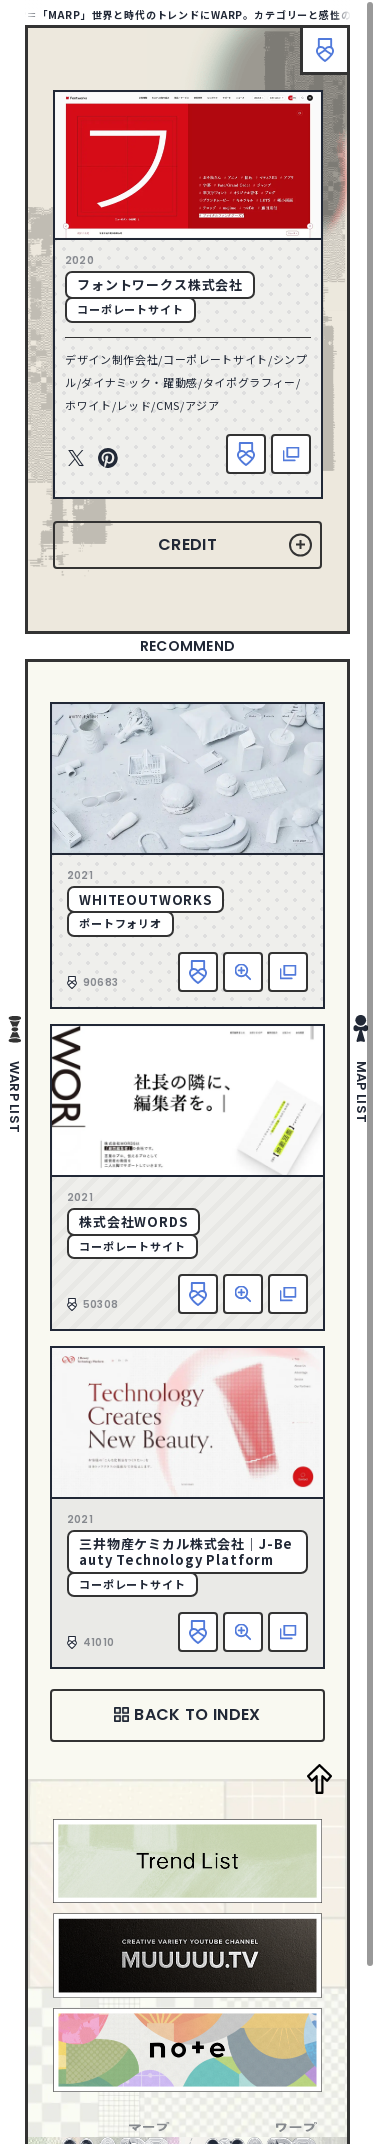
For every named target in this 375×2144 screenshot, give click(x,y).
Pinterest (108, 459)
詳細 (243, 972)
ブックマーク (325, 50)
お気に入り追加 (246, 454)
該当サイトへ (291, 454)
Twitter (76, 459)
